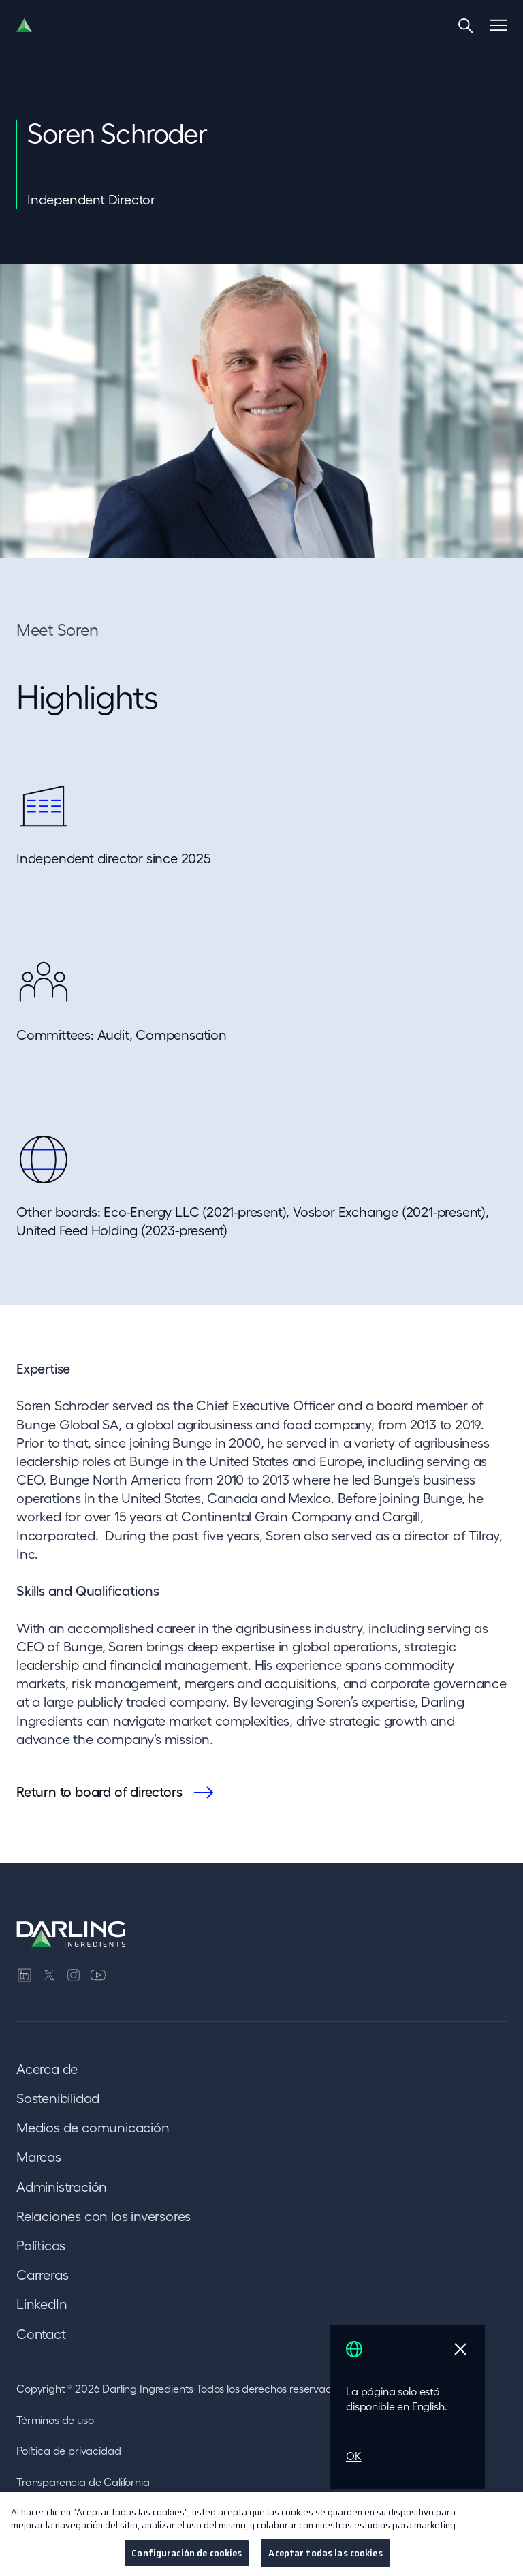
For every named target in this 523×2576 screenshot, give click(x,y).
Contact (41, 2334)
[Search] (466, 25)
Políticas (40, 2245)
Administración (61, 2186)
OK (354, 2456)
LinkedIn (41, 2304)
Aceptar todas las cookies (325, 2559)
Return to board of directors (99, 1791)
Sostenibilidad (57, 2098)
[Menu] (498, 25)
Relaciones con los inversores (103, 2216)
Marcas (38, 2157)
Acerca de (47, 2069)
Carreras (42, 2274)
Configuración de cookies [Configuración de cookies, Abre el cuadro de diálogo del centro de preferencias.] (186, 2559)
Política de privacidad (68, 2451)
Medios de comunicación (93, 2127)
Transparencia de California (83, 2482)
